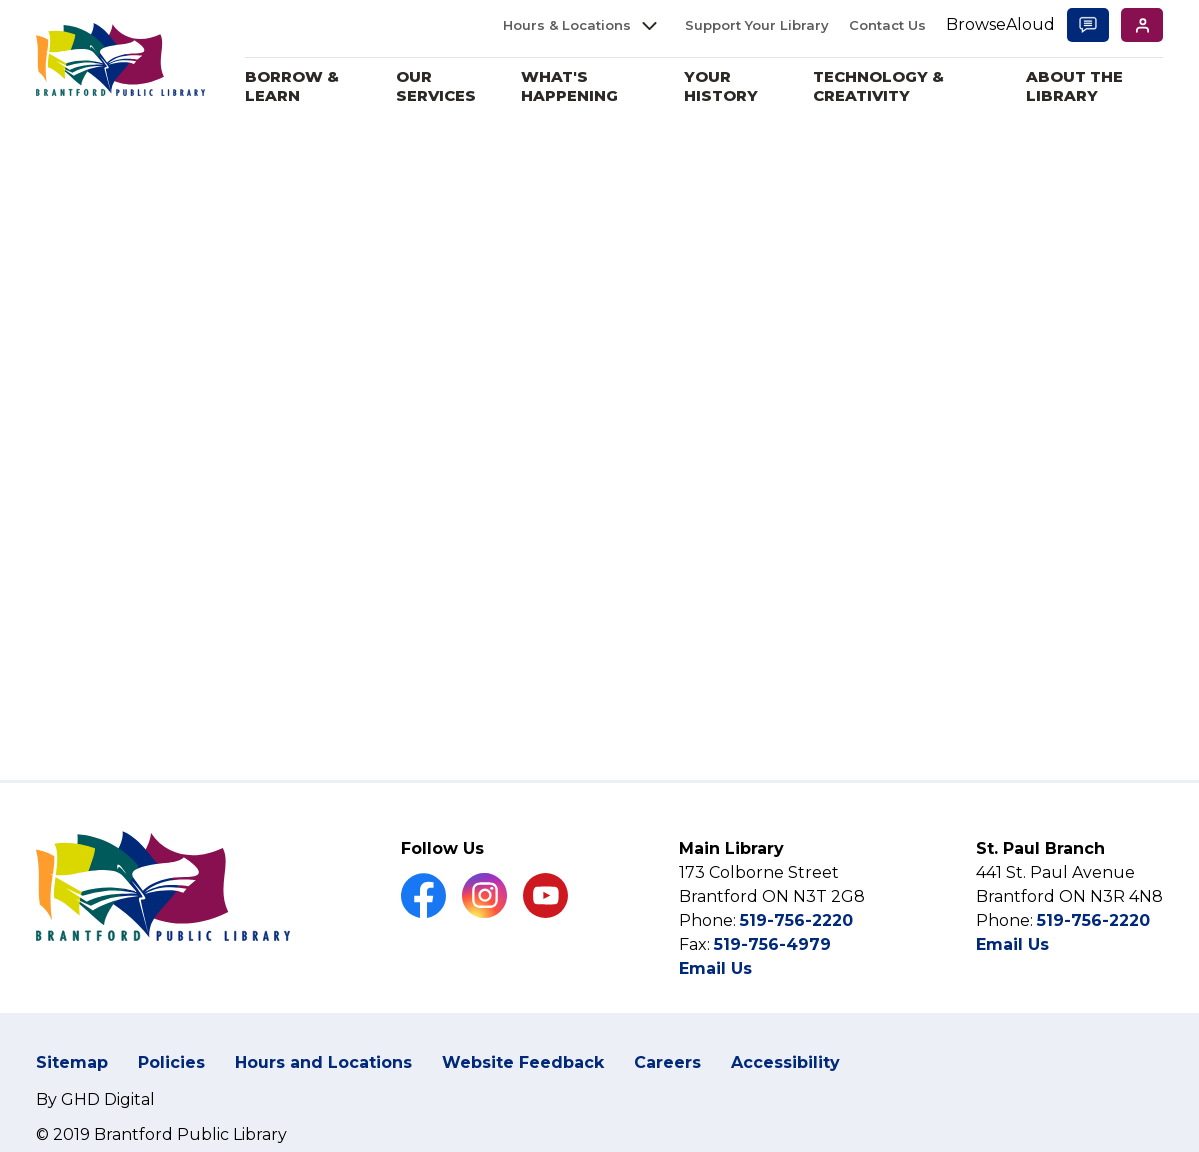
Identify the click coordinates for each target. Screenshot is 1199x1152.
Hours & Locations (567, 25)
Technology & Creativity (882, 86)
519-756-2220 (796, 920)
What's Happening (577, 86)
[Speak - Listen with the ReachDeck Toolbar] (1000, 25)
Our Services (445, 86)
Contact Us (887, 25)
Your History (727, 86)
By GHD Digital (95, 1099)
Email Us (715, 968)
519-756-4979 (772, 944)
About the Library (1076, 86)
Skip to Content (0, 0)
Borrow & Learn (303, 86)
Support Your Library (757, 25)
